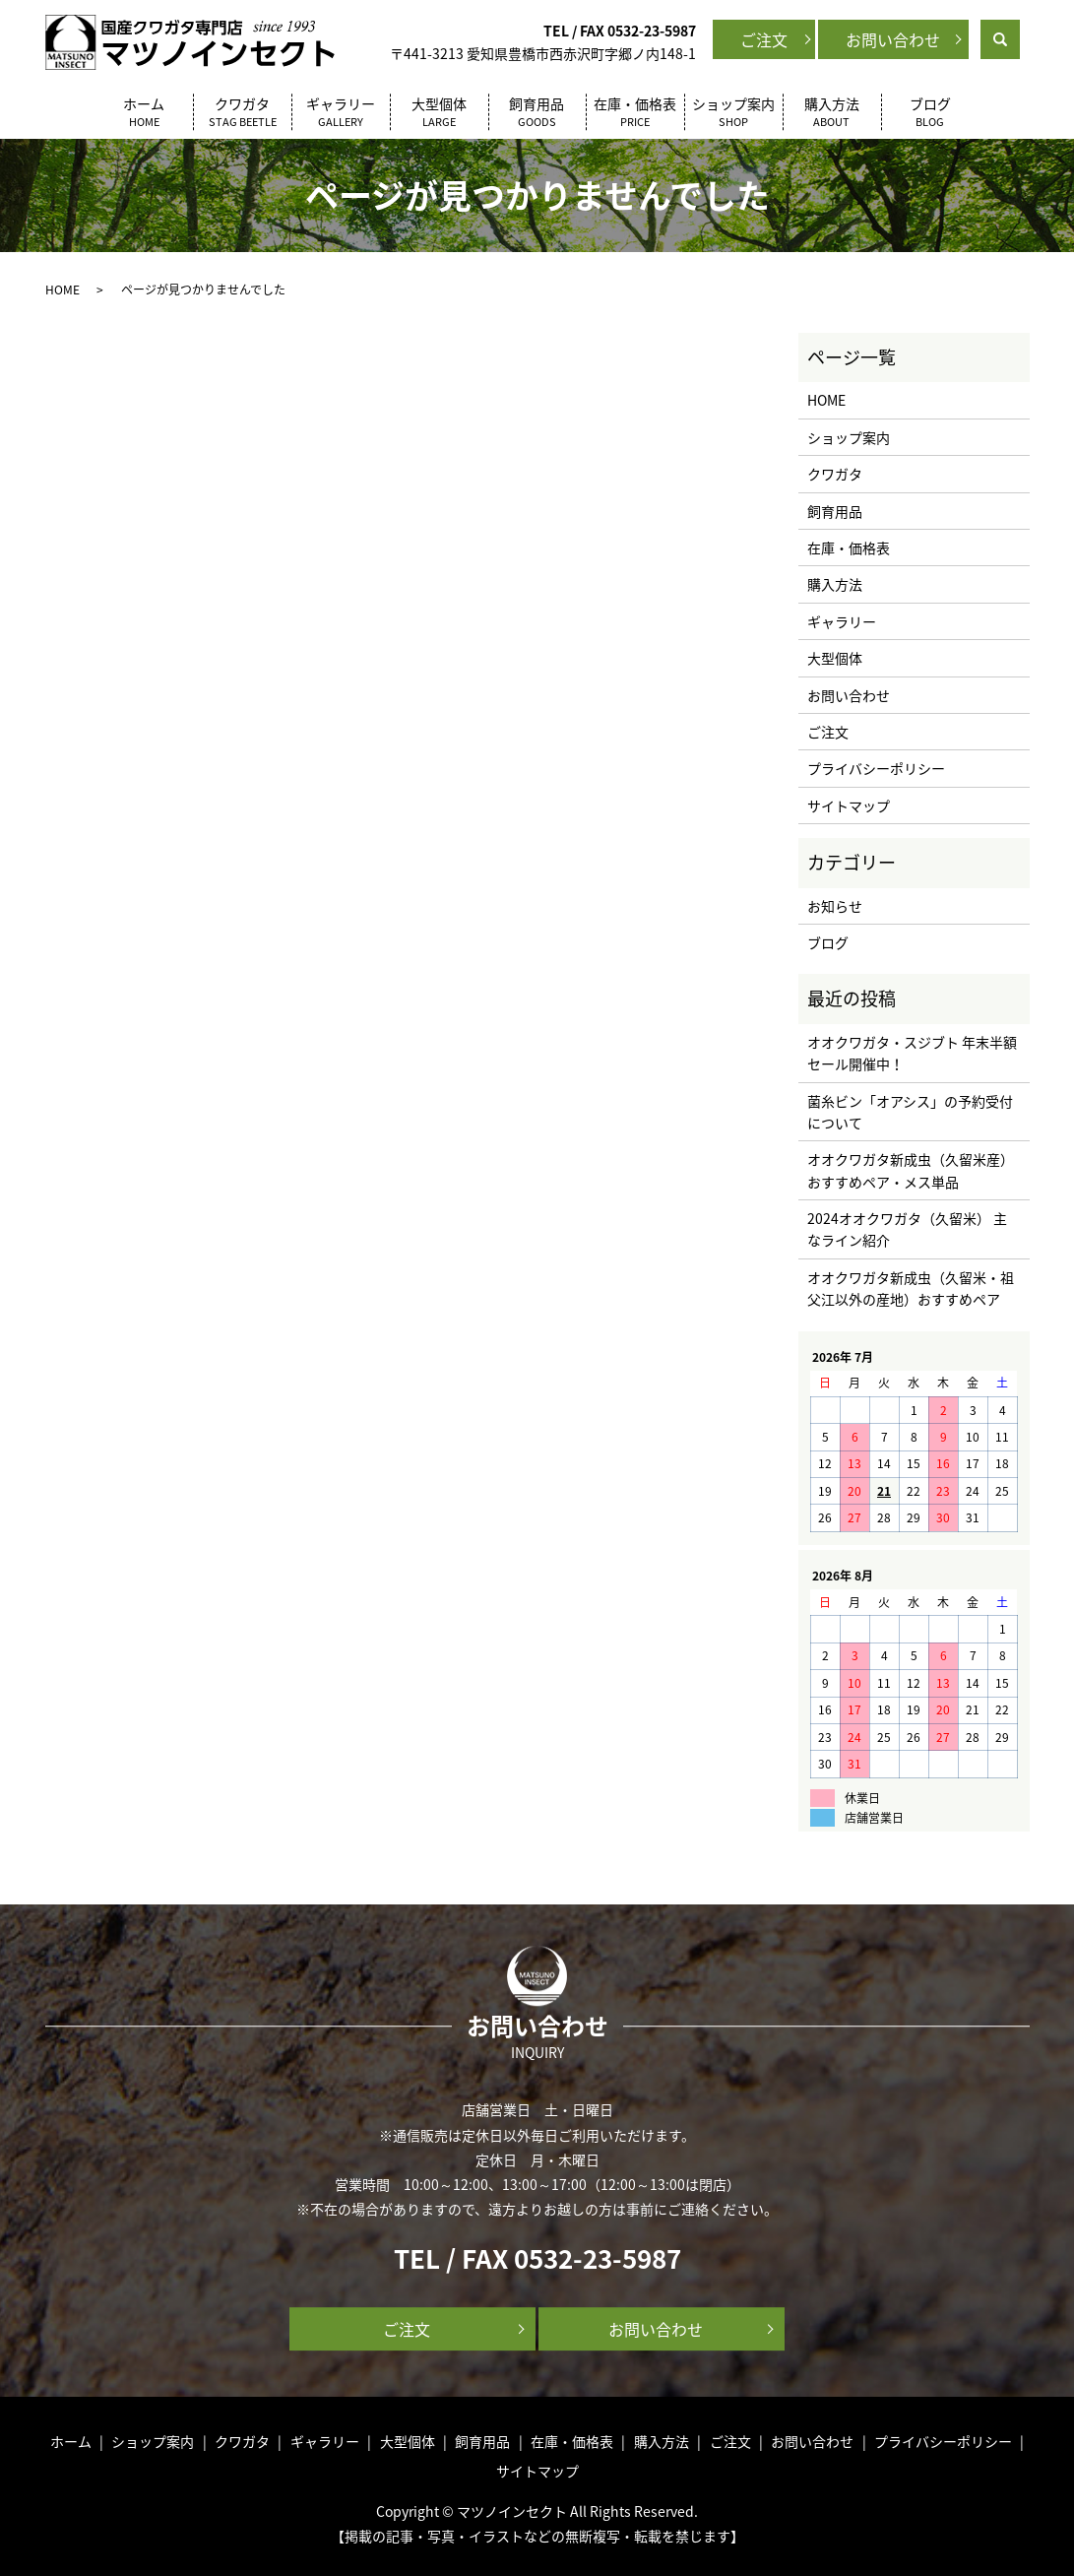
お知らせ (834, 906)
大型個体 (439, 112)
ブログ (930, 112)
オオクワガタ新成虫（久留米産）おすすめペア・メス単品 (910, 1170)
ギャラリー (340, 112)
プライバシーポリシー (876, 768)
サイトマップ (848, 805)
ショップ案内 (733, 112)
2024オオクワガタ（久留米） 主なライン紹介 (907, 1229)
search (1017, 37)
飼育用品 (537, 112)
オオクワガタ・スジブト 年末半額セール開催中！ (912, 1052)
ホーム (143, 112)
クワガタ (242, 112)
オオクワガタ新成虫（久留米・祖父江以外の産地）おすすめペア (910, 1288)
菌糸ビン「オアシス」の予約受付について (910, 1111)
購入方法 (832, 112)
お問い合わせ (893, 39)
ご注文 (764, 39)
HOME (62, 289)
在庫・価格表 (635, 112)
